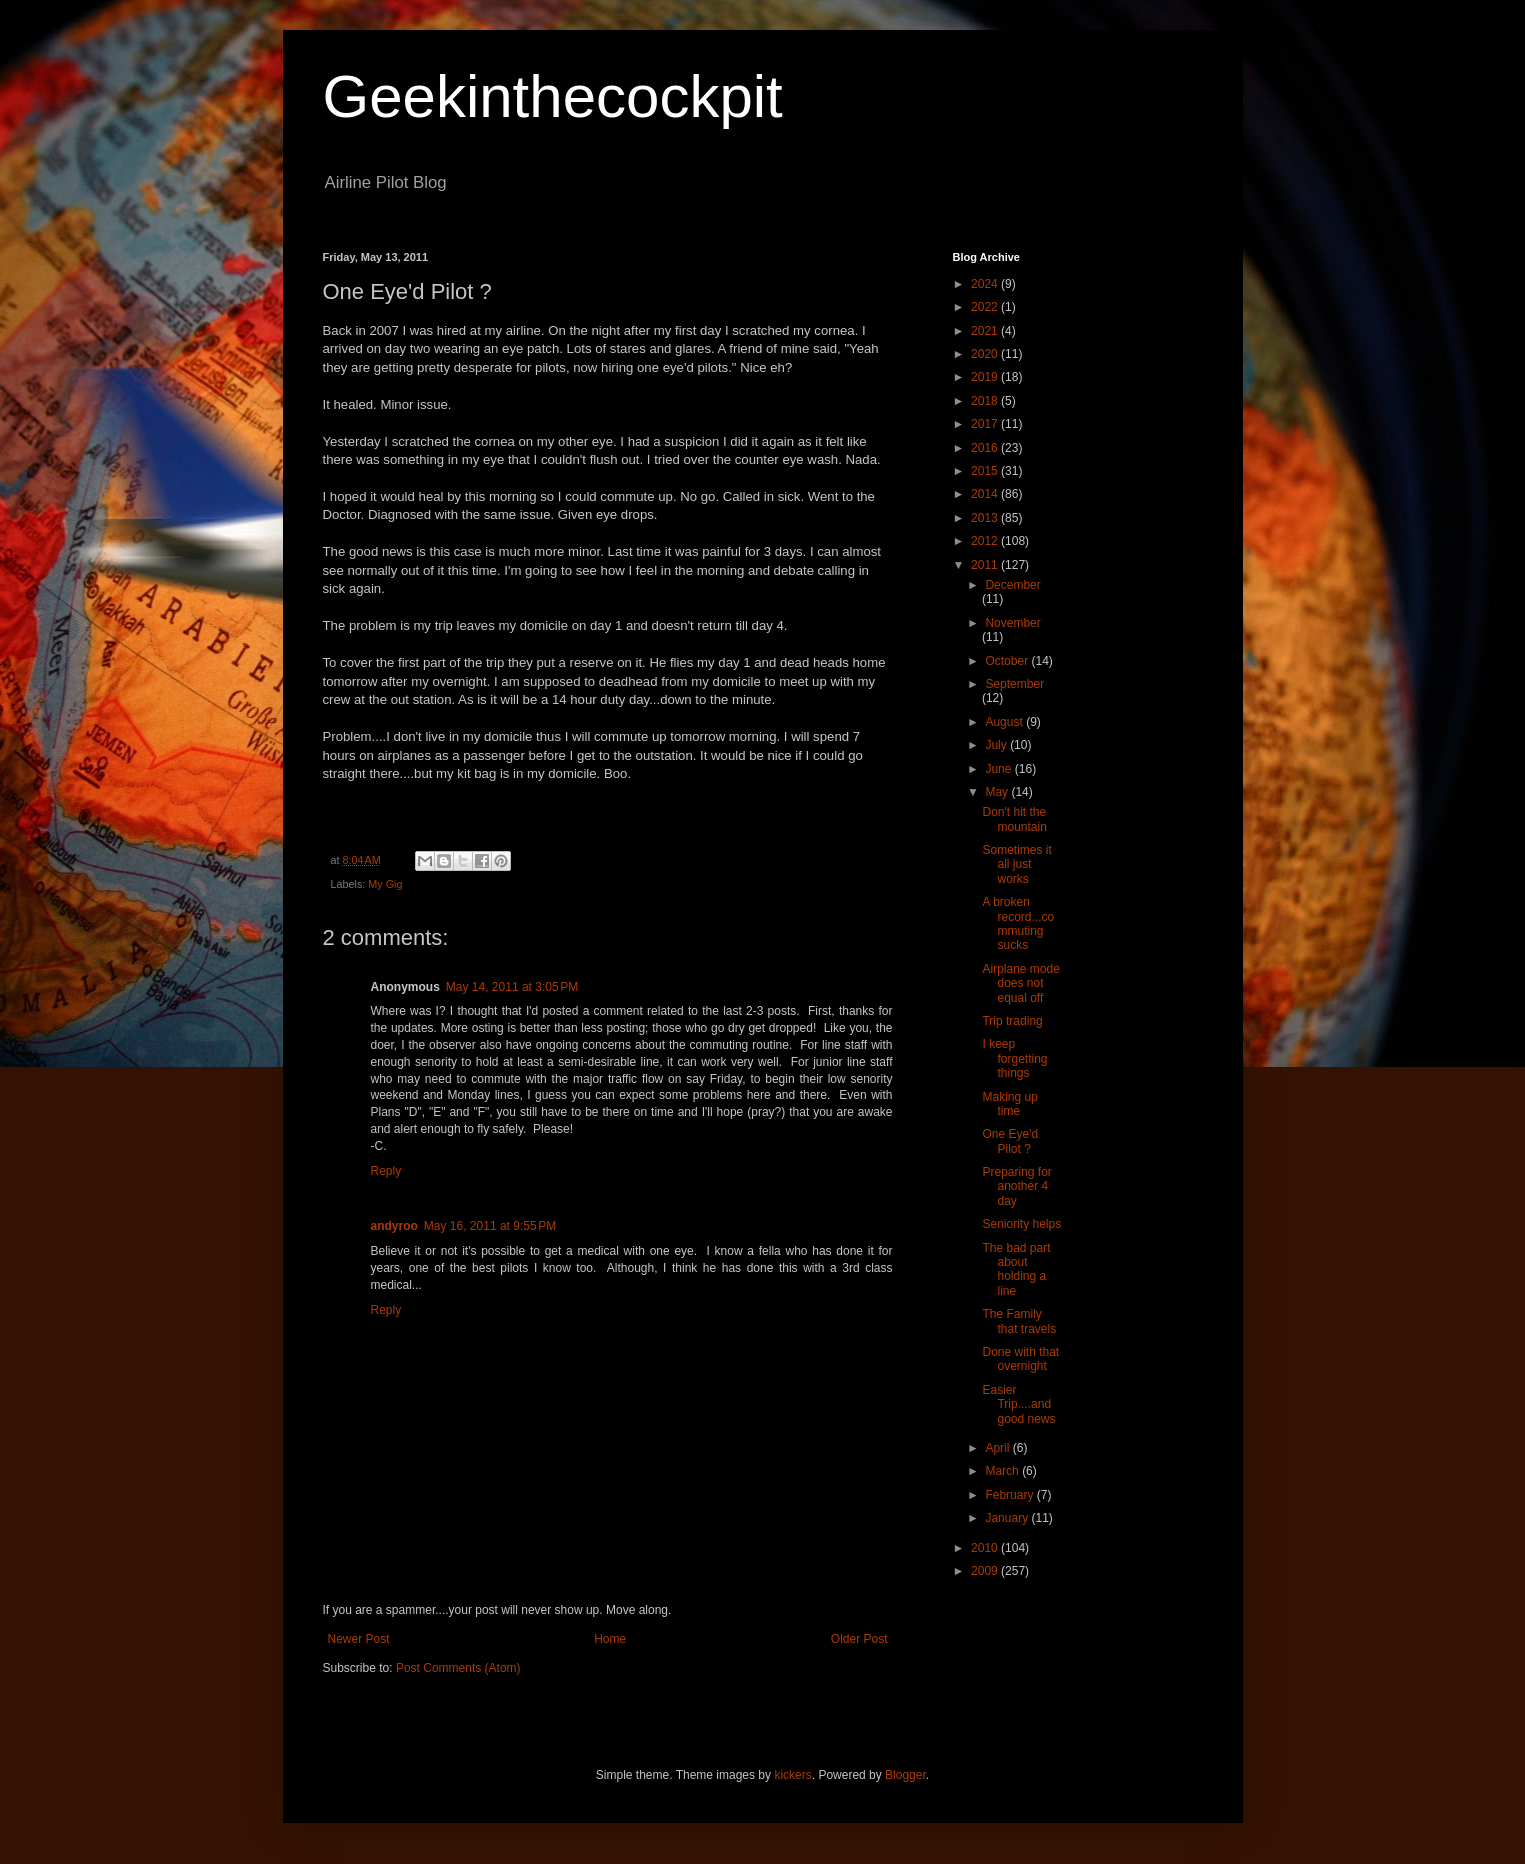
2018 (986, 401)
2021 (986, 331)
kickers (792, 1775)
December (1012, 585)
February (1010, 1495)
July (997, 745)
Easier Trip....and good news (1018, 1404)
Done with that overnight (1020, 1359)
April (998, 1448)
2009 (986, 1571)
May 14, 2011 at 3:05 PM (512, 987)
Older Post (859, 1639)
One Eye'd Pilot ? (1010, 1141)
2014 (986, 494)
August (1005, 722)
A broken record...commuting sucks (1018, 923)
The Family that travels (1019, 1321)
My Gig (385, 884)
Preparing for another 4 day (1016, 1186)
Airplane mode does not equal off (1020, 983)
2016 (986, 448)
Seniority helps (1021, 1224)
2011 (986, 565)
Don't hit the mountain (1014, 819)
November (1012, 623)
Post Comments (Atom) (458, 1668)
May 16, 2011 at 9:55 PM (490, 1226)
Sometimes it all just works (1016, 864)
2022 (986, 307)
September (1014, 684)
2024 (986, 284)
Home (610, 1639)
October (1008, 661)
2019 (986, 377)
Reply (386, 1171)
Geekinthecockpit (553, 96)
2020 (986, 354)
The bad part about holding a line (1016, 1269)
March (1003, 1471)
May (998, 792)
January (1008, 1518)
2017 (986, 424)
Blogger (905, 1775)
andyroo (394, 1226)
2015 (986, 471)
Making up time (1009, 1104)
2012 (986, 541)
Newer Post (359, 1639)
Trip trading (1012, 1021)
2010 (986, 1548)
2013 (986, 518)
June (999, 769)
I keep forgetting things (1014, 1058)
